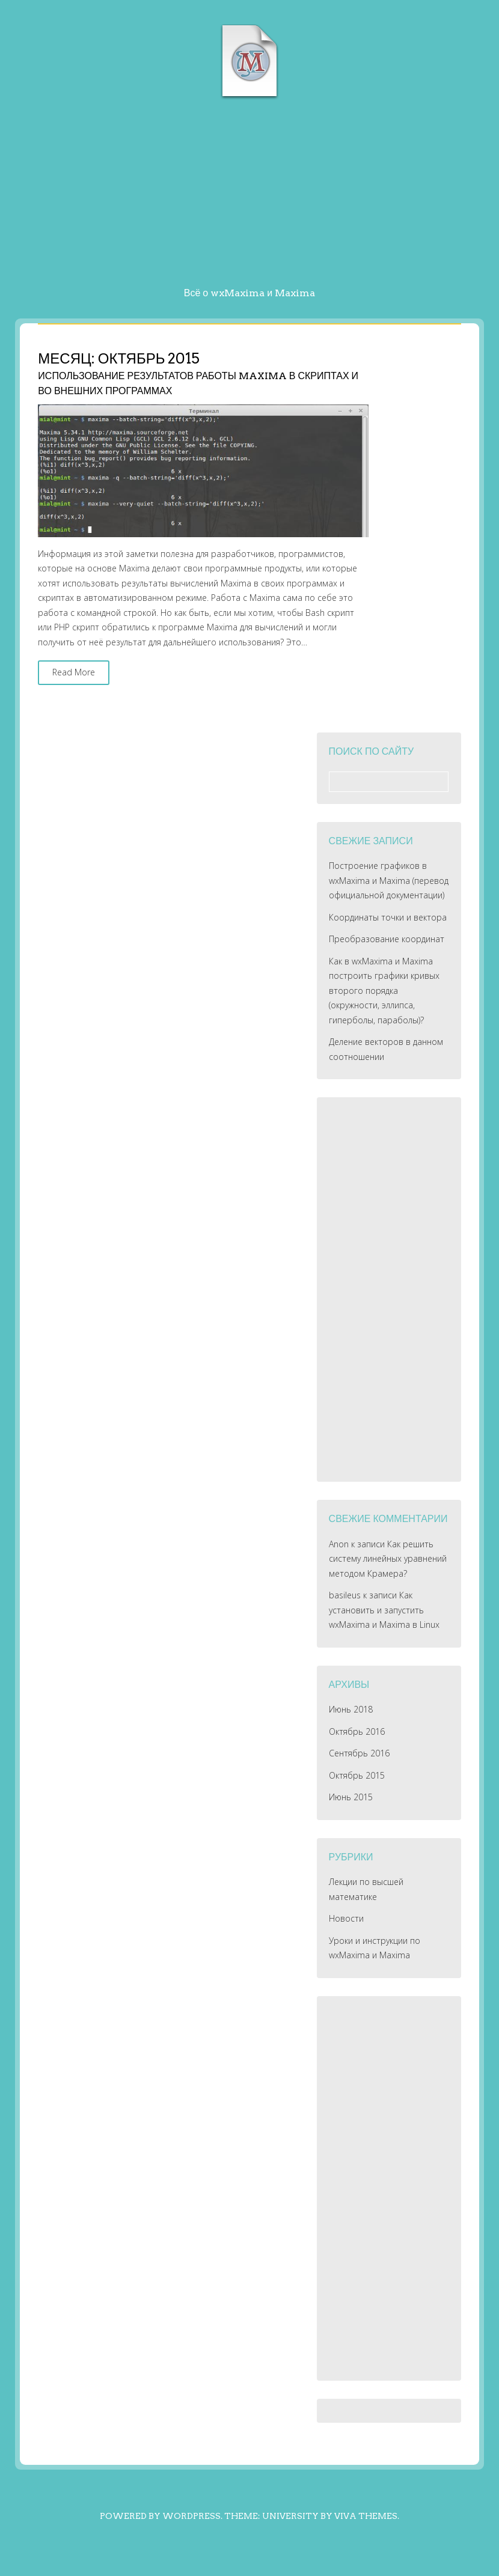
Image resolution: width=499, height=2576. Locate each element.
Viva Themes (365, 2516)
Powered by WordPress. (161, 2516)
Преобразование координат (386, 939)
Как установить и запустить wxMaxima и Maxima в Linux (384, 1609)
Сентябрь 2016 (359, 1753)
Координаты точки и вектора (388, 917)
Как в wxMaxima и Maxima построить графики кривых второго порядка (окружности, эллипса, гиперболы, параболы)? (384, 990)
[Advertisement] (249, 196)
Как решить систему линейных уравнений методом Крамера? (388, 1558)
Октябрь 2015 (357, 1775)
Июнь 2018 (351, 1709)
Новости (346, 1918)
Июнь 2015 (351, 1797)
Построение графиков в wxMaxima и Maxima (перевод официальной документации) (388, 880)
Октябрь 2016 (357, 1731)
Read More (73, 672)
